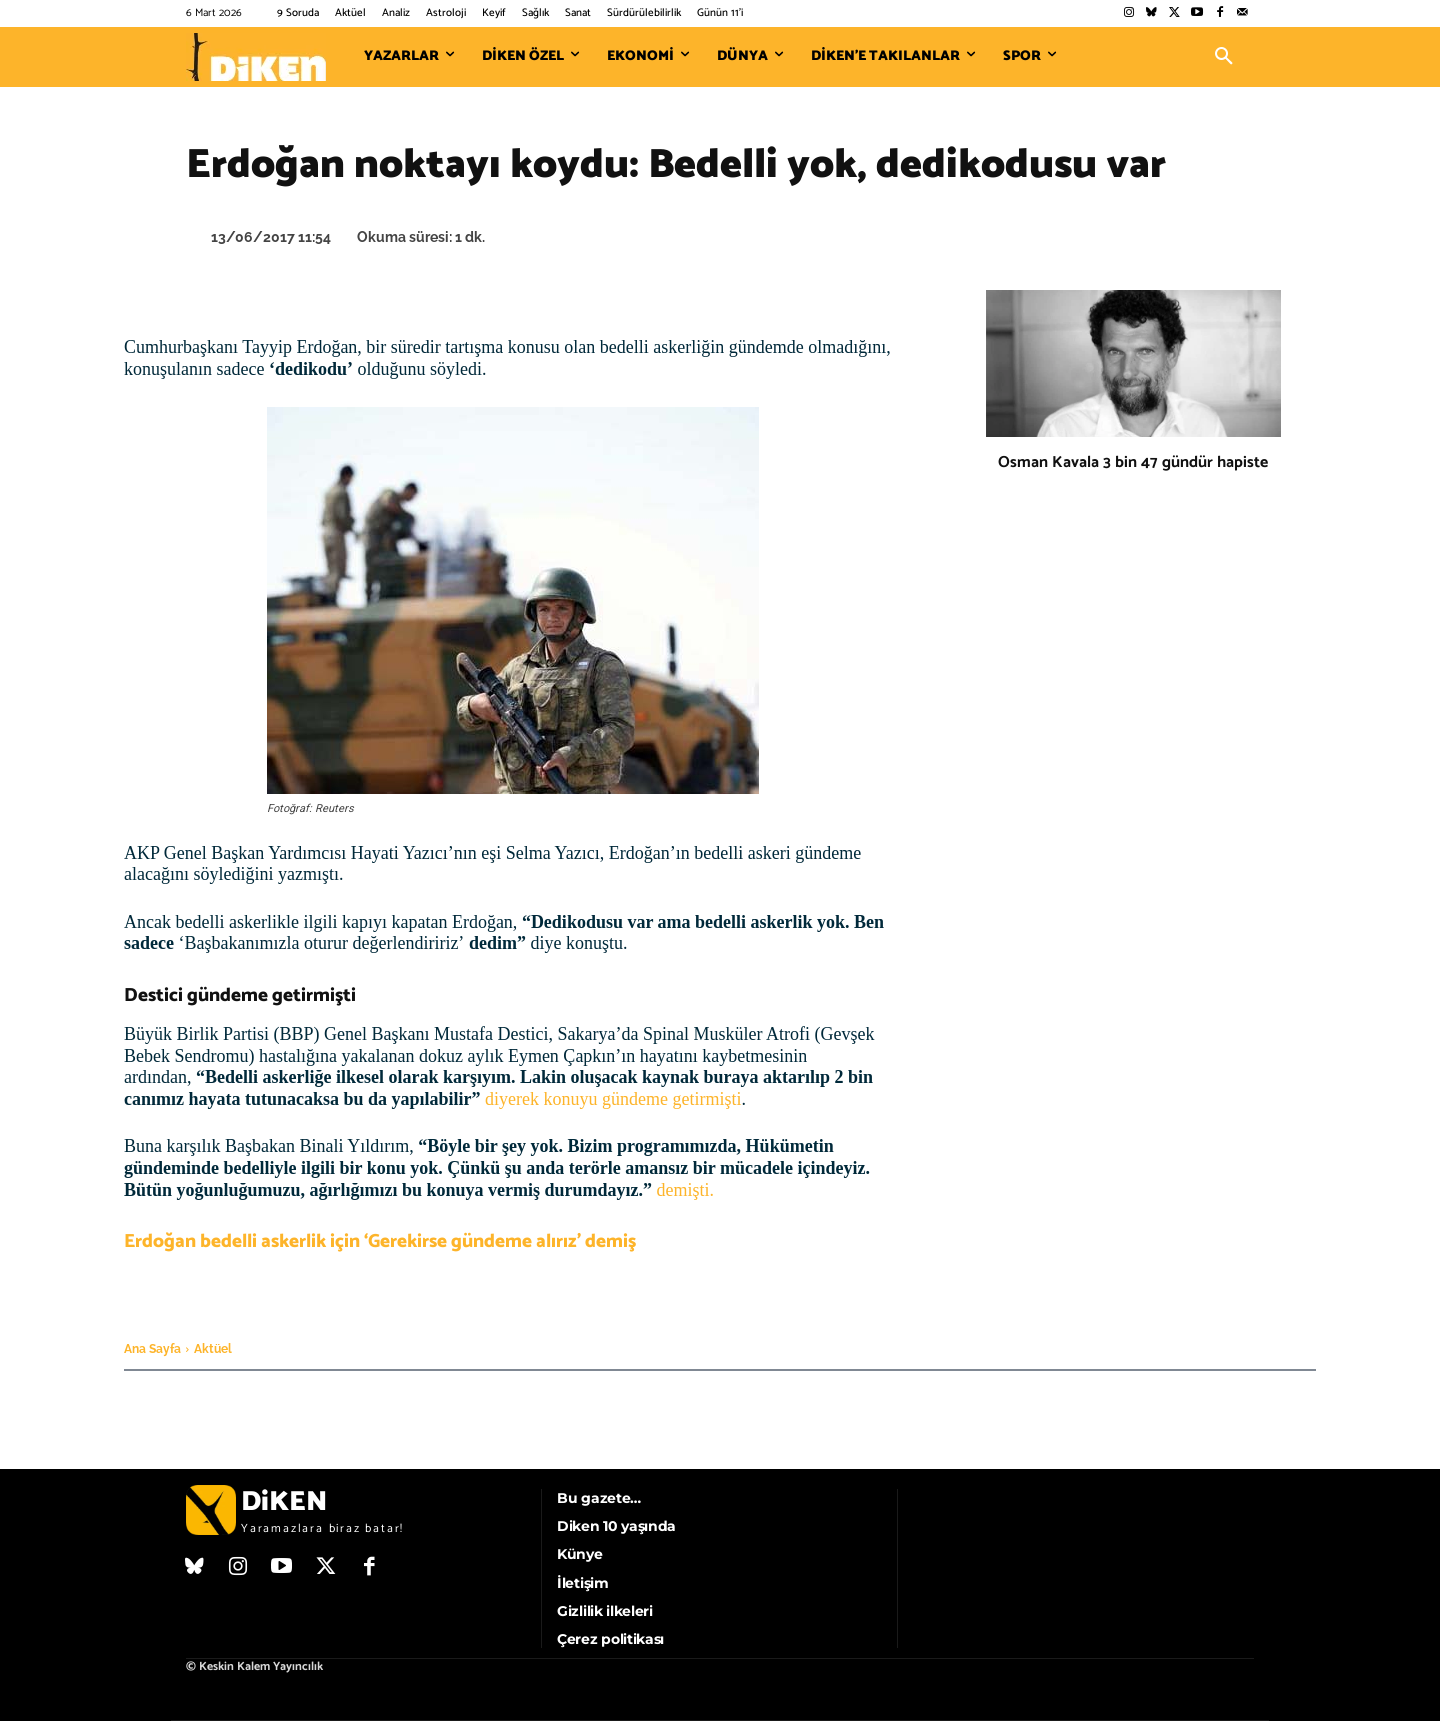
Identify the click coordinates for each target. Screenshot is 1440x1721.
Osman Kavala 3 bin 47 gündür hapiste (1133, 462)
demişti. (686, 1190)
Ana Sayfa (152, 1349)
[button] (1224, 57)
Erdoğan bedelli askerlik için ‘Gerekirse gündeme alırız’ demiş (380, 1241)
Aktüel (213, 1349)
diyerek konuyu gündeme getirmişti (613, 1099)
